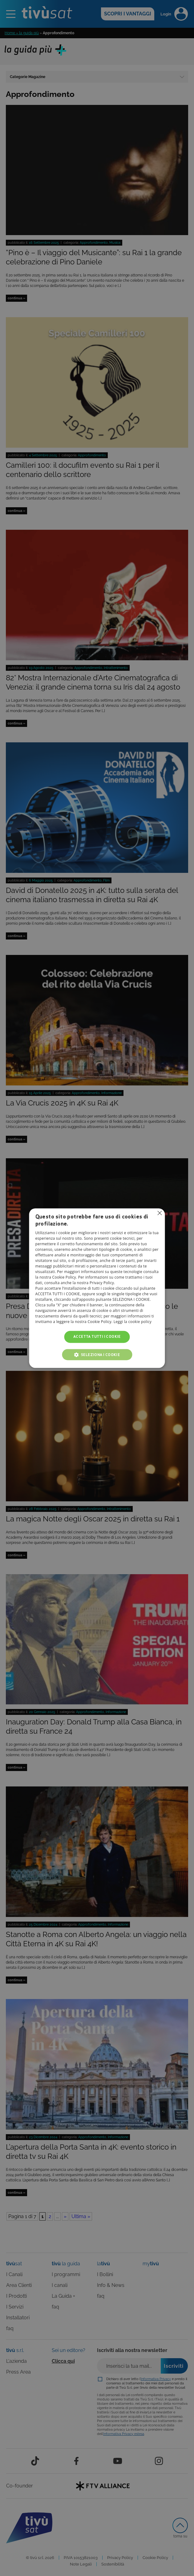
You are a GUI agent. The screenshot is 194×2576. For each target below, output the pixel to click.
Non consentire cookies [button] (160, 1213)
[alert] (97, 1288)
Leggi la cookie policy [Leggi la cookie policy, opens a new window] (133, 1322)
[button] (97, 1354)
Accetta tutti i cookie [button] (97, 1336)
